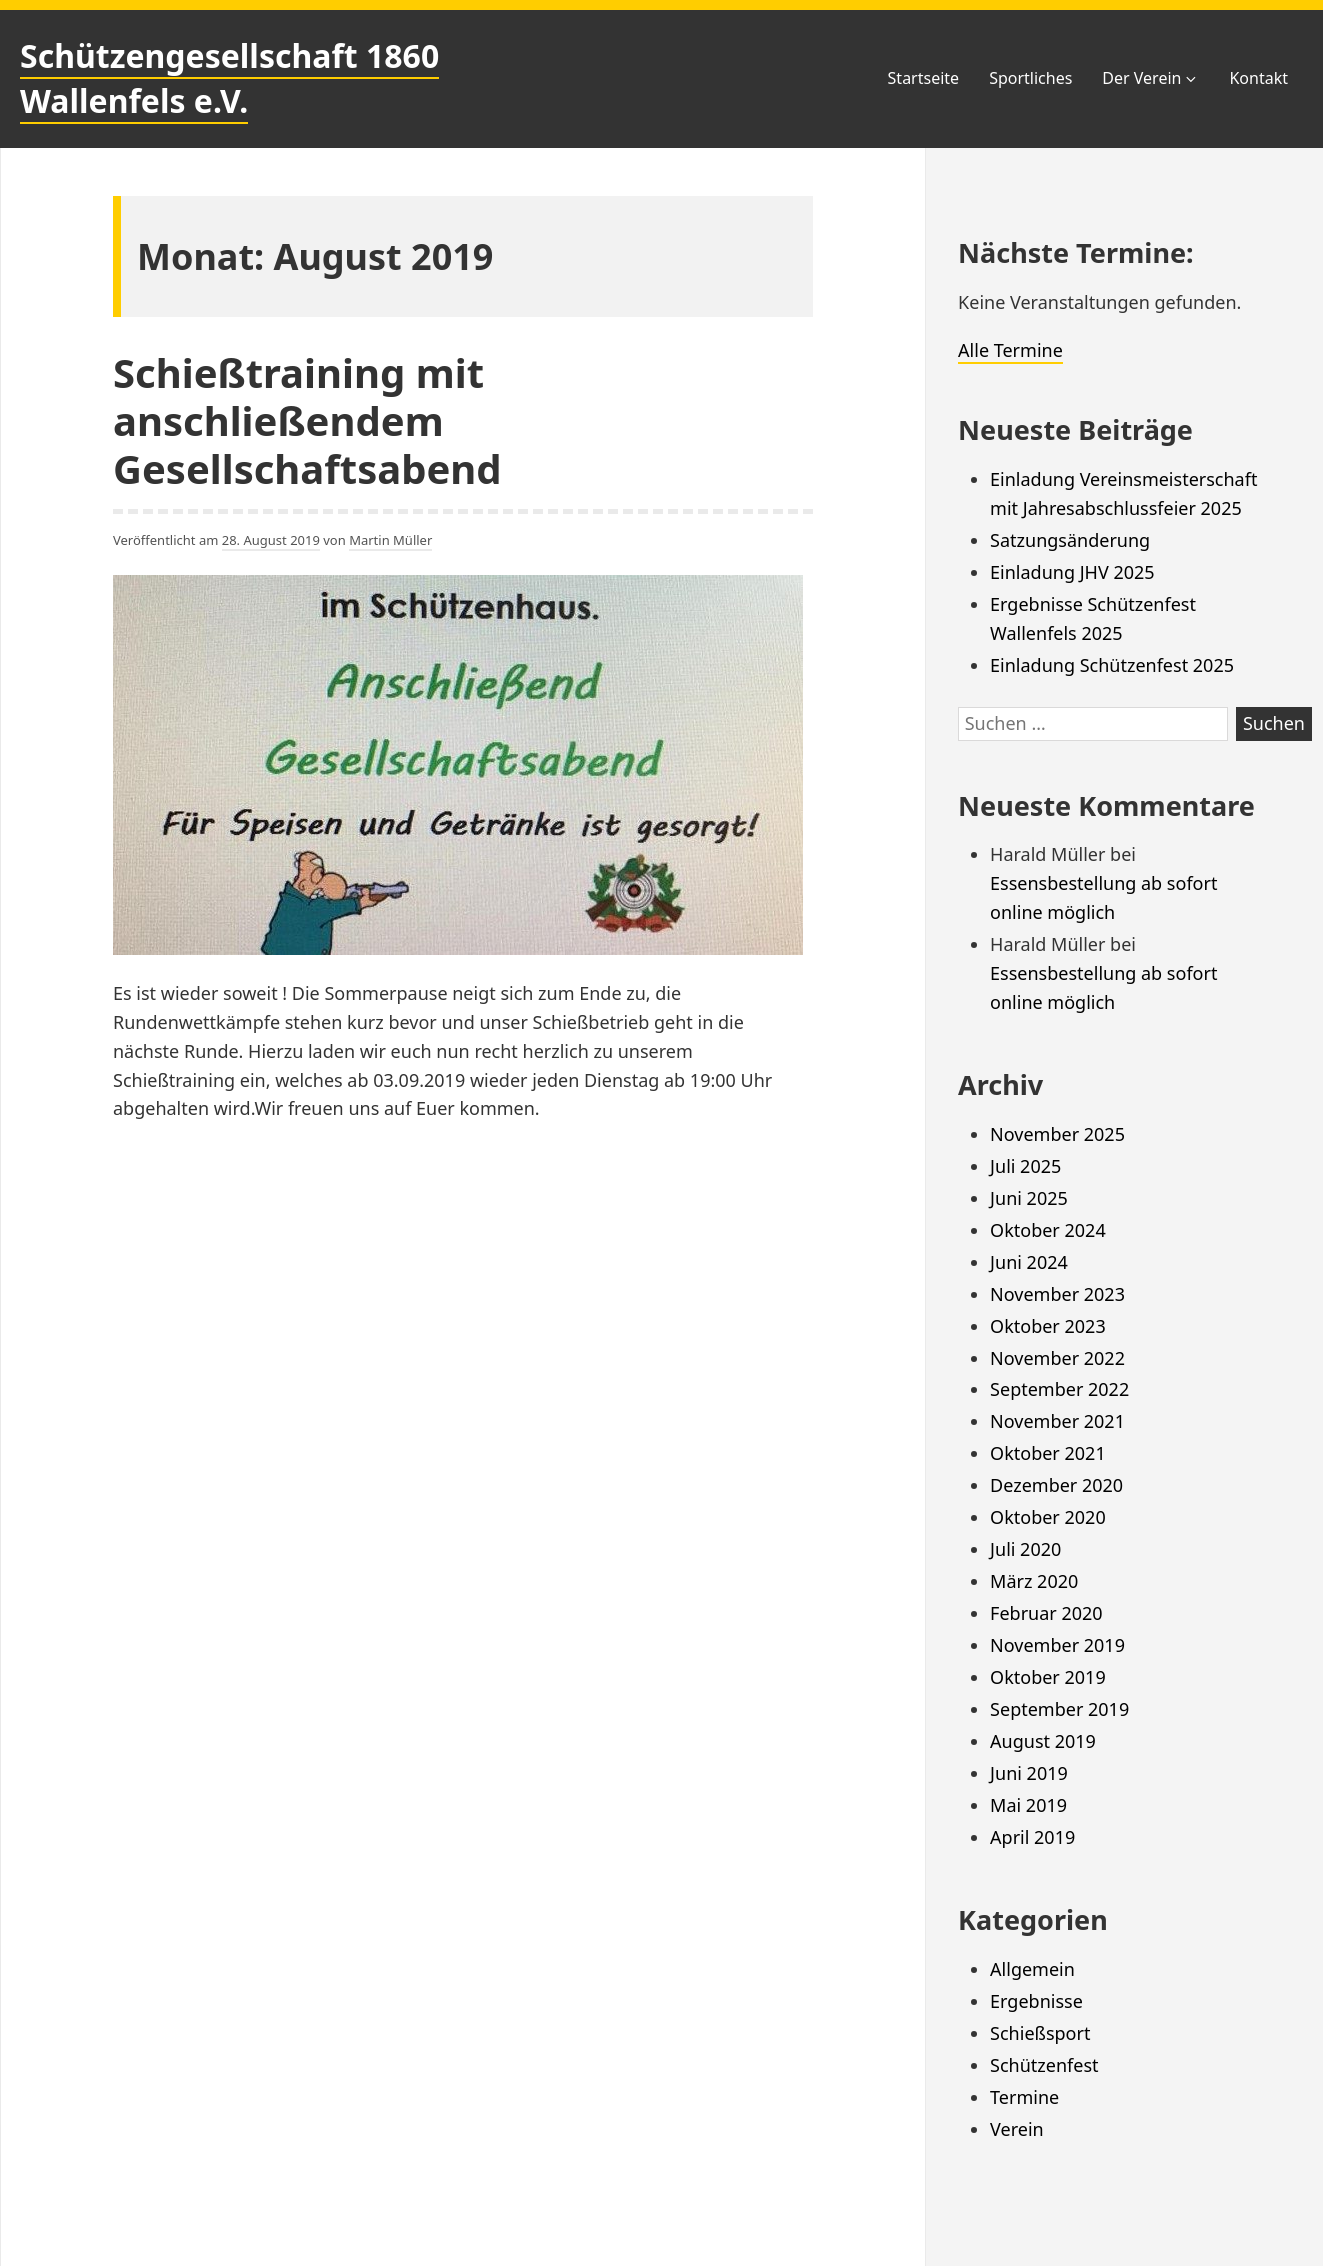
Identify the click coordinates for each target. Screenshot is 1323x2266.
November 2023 (1057, 1294)
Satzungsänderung (1070, 540)
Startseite (924, 78)
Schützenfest (1044, 2065)
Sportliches (1030, 78)
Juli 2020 (1025, 1549)
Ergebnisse (1036, 2001)
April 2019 (1032, 1837)
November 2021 (1057, 1421)
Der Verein (1150, 78)
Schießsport (1040, 2033)
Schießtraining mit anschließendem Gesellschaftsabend (307, 420)
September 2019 (1059, 1709)
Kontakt (1258, 78)
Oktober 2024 (1048, 1230)
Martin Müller (390, 540)
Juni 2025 (1029, 1198)
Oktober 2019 (1048, 1677)
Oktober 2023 (1048, 1326)
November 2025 (1057, 1134)
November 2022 (1057, 1358)
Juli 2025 (1025, 1166)
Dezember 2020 (1056, 1485)
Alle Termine (1010, 350)
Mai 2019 (1028, 1805)
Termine (1024, 2097)
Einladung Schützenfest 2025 (1112, 665)
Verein (1017, 2129)
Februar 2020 (1046, 1613)
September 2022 (1059, 1389)
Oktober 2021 (1048, 1453)
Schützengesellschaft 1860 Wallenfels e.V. (229, 78)
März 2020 (1034, 1581)
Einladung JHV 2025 (1072, 572)
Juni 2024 (1029, 1262)
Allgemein (1032, 1969)
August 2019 (1043, 1741)
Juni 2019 (1029, 1773)
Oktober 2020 (1048, 1517)
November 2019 (1057, 1645)
